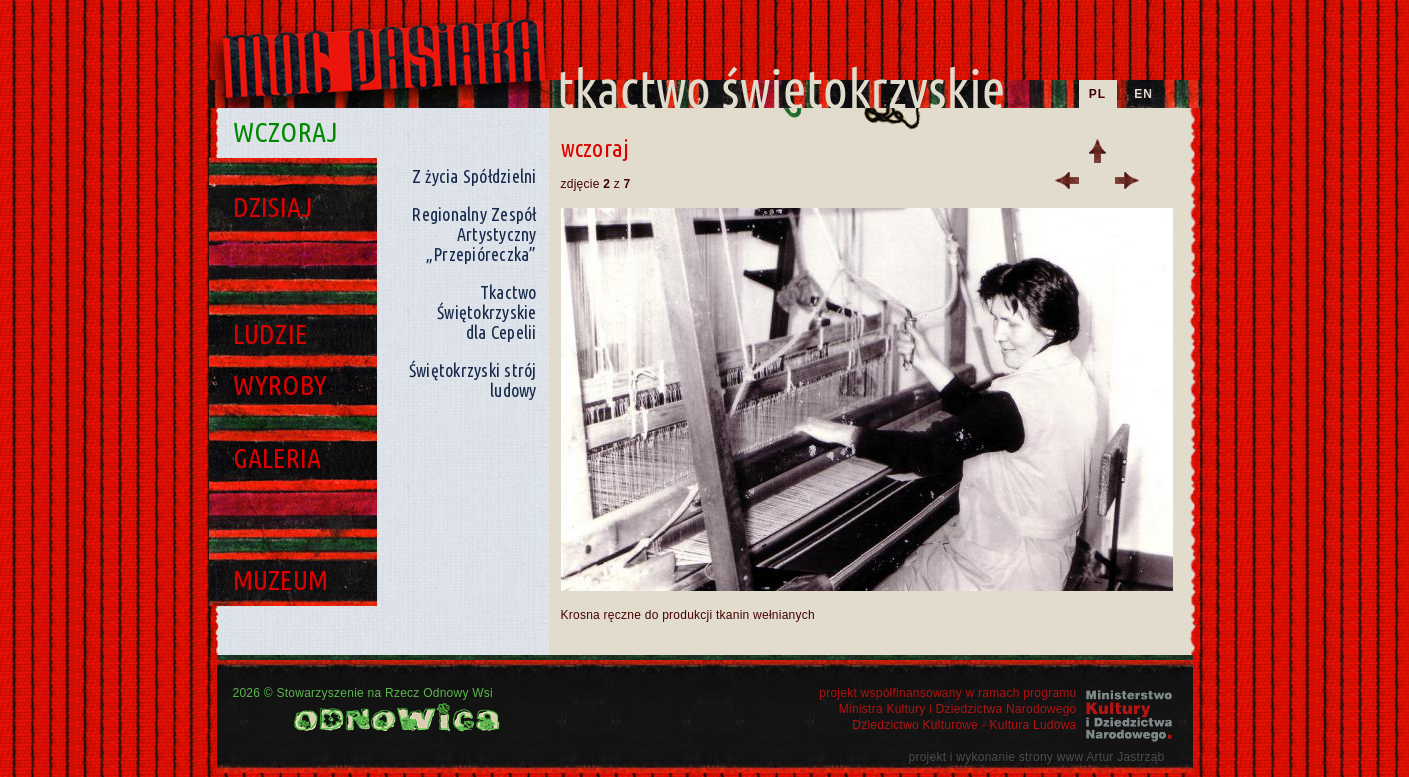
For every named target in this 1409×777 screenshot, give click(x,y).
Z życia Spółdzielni (474, 176)
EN (1143, 94)
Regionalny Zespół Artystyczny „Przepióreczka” (473, 234)
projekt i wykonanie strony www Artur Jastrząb (1036, 757)
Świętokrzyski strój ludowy (473, 380)
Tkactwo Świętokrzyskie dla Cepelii (487, 312)
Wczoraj (286, 131)
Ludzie (270, 333)
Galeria (277, 457)
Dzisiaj (273, 206)
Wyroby (280, 384)
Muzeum (281, 579)
